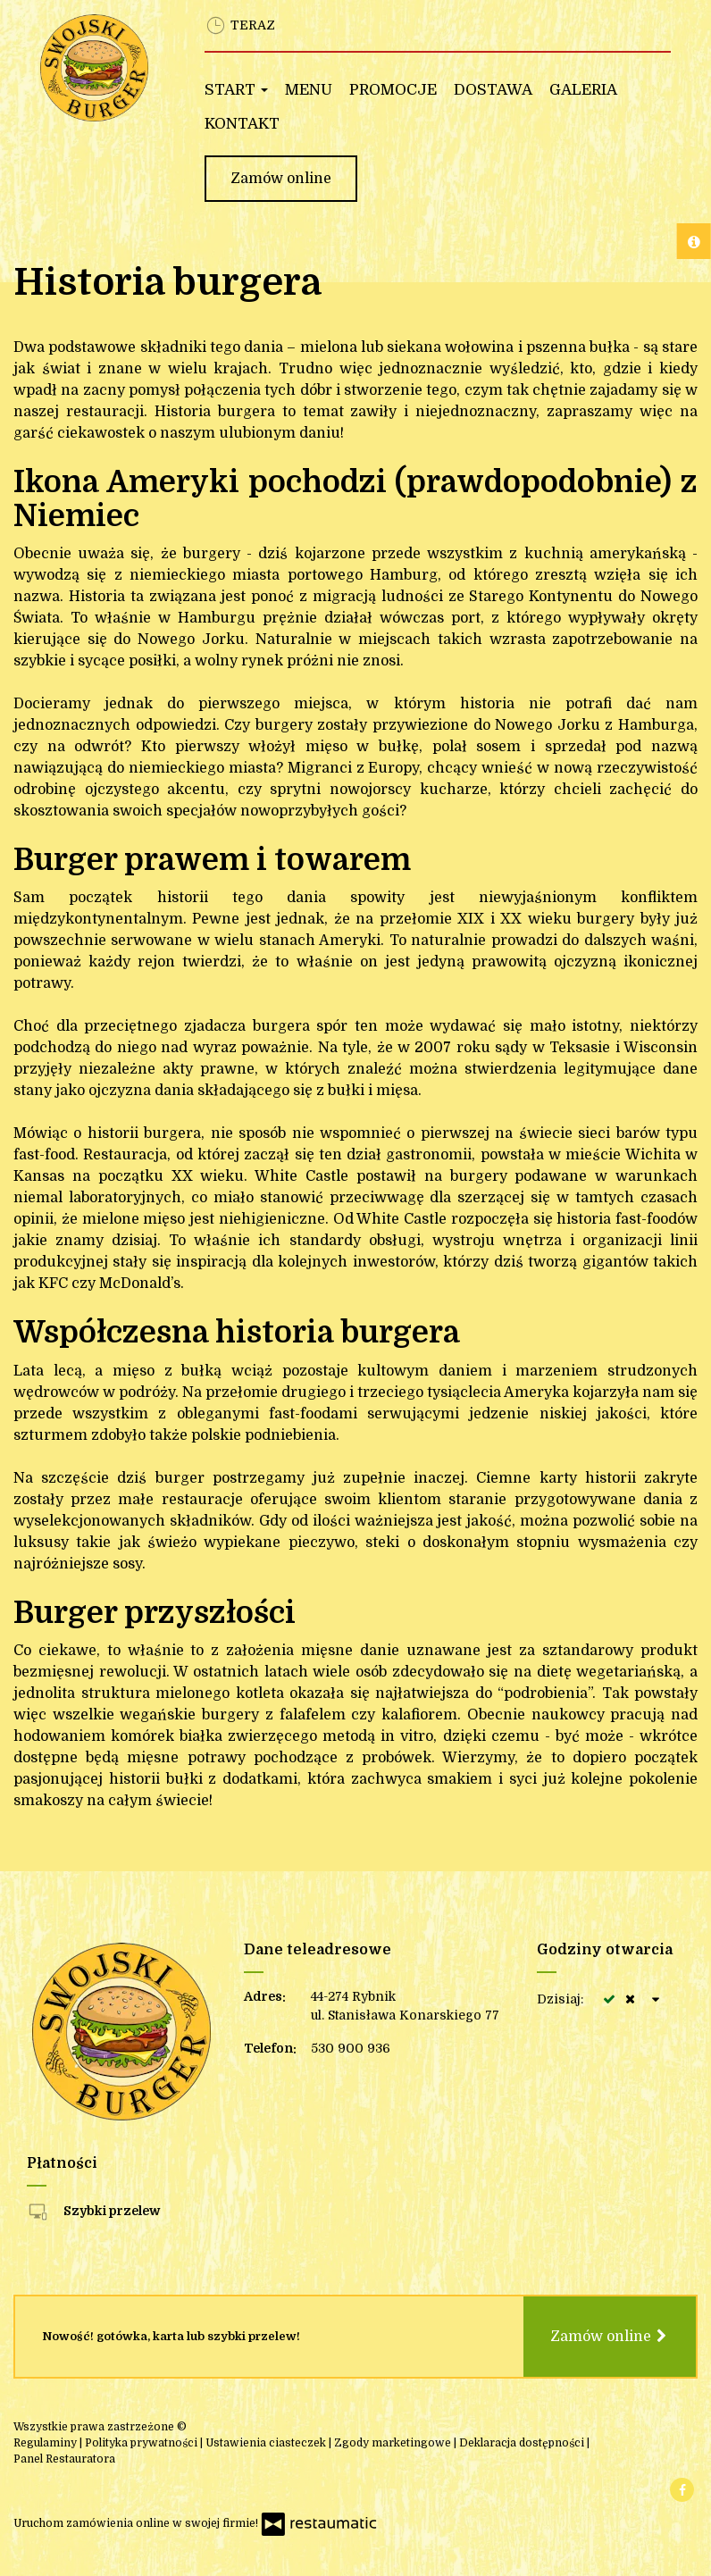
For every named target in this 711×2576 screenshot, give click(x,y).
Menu (308, 89)
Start (236, 89)
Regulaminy (46, 2443)
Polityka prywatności (142, 2443)
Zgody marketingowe (394, 2443)
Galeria (583, 89)
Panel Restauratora (64, 2459)
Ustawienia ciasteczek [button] (267, 2443)
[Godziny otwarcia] (656, 1999)
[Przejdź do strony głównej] (95, 67)
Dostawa (493, 89)
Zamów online (280, 179)
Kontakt (242, 123)
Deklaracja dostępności (523, 2443)
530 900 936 (350, 2048)
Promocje (393, 89)
